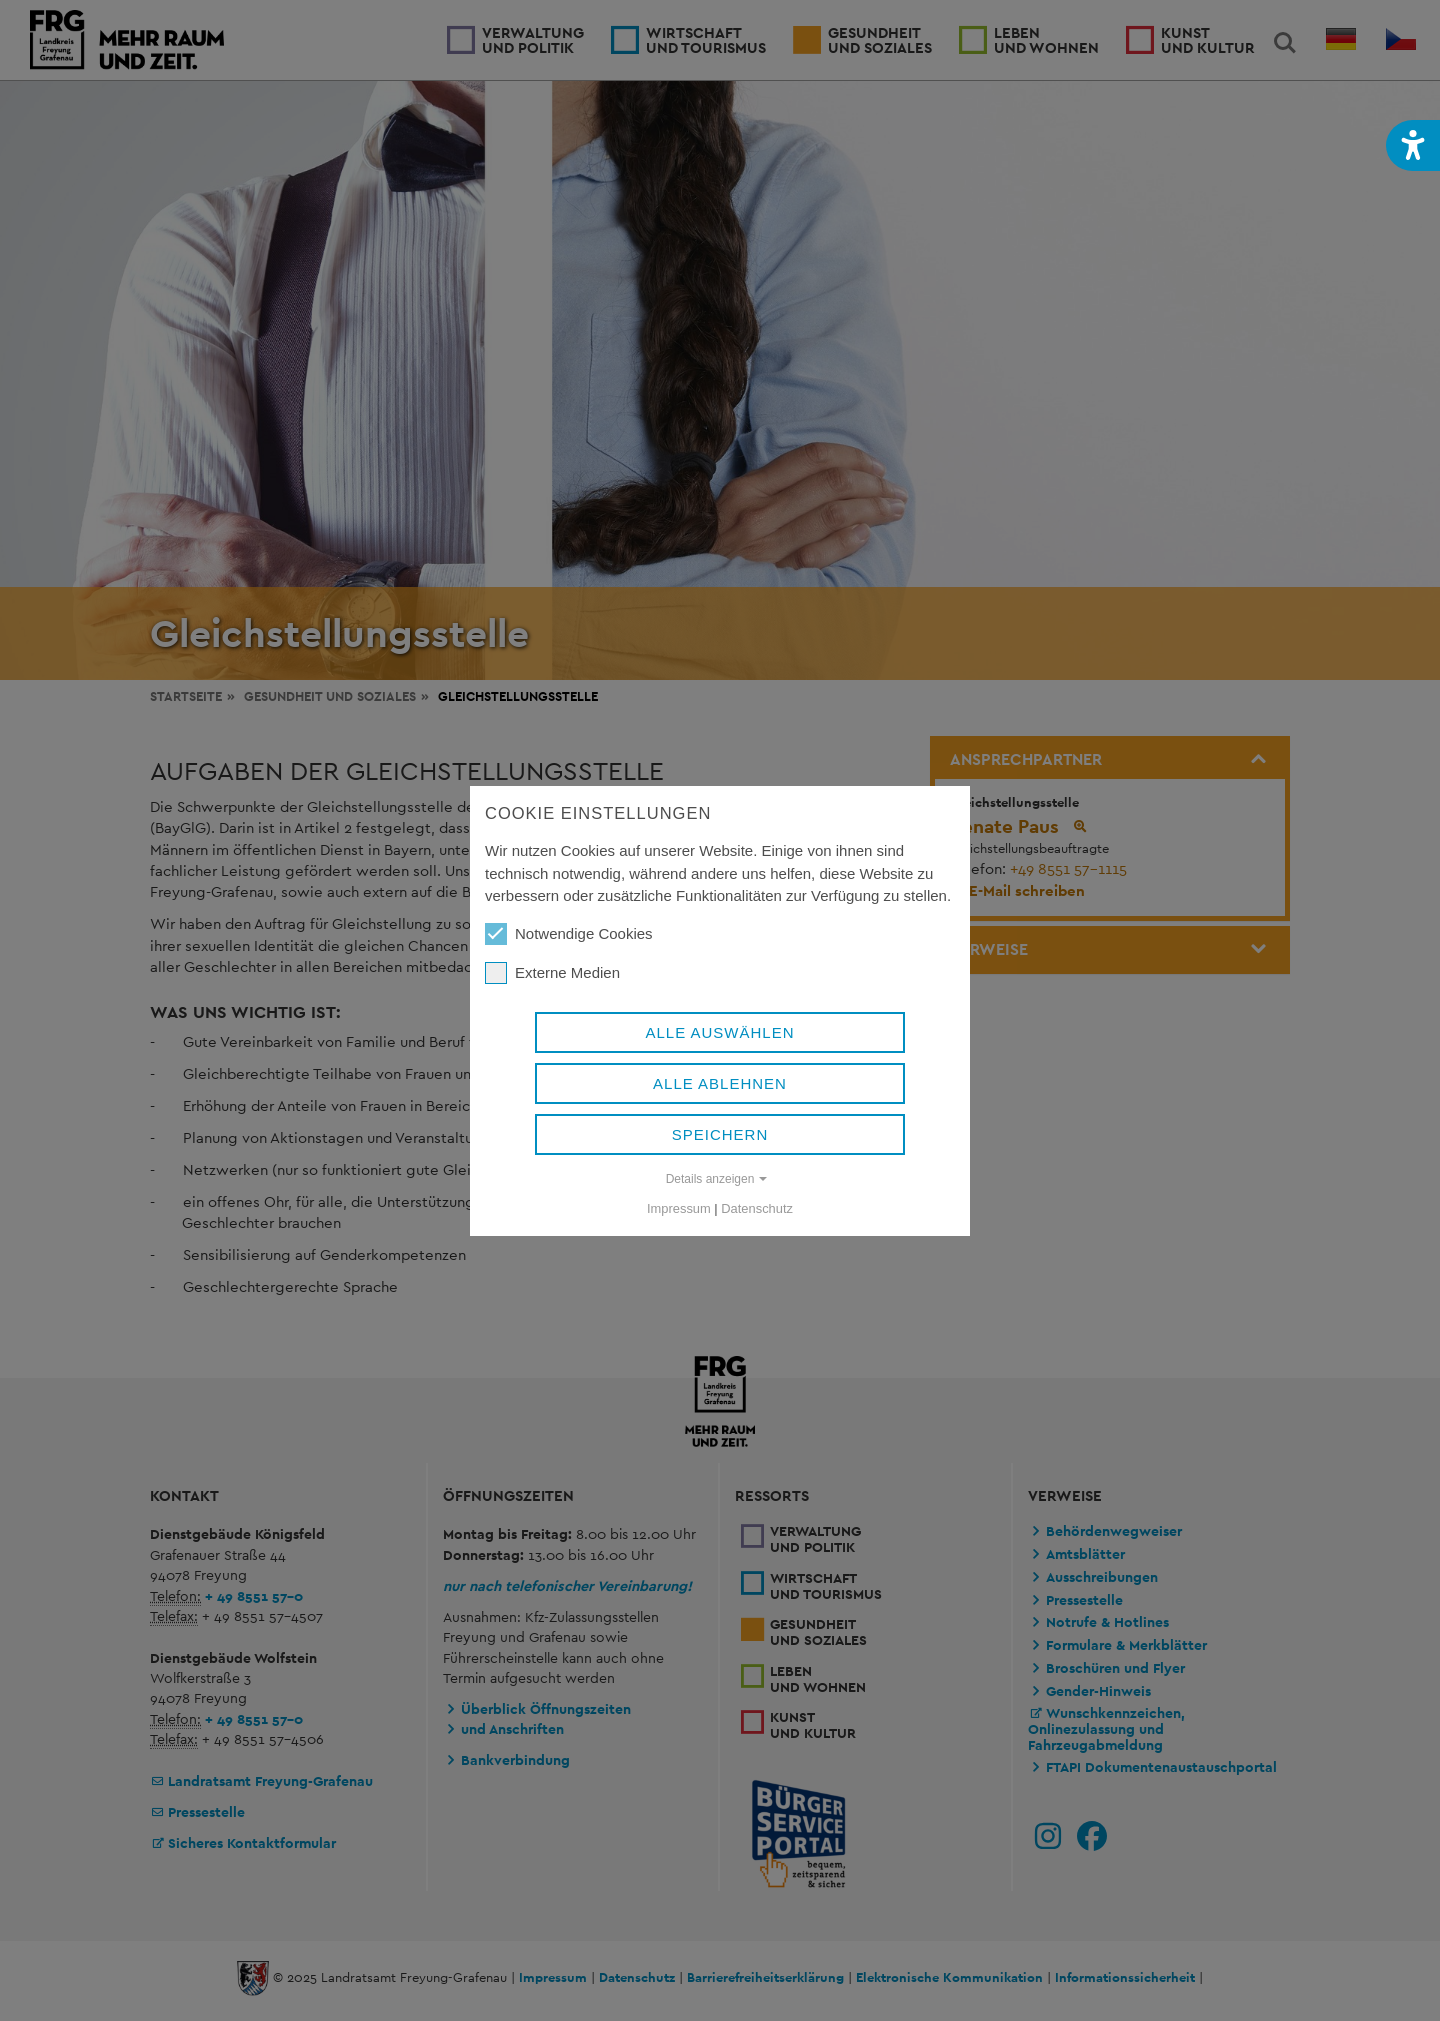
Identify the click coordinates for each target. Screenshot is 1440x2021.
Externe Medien (552, 973)
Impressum (679, 1208)
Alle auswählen (719, 1032)
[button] (1413, 145)
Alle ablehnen (720, 1083)
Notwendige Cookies (569, 934)
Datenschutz (757, 1208)
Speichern (720, 1134)
